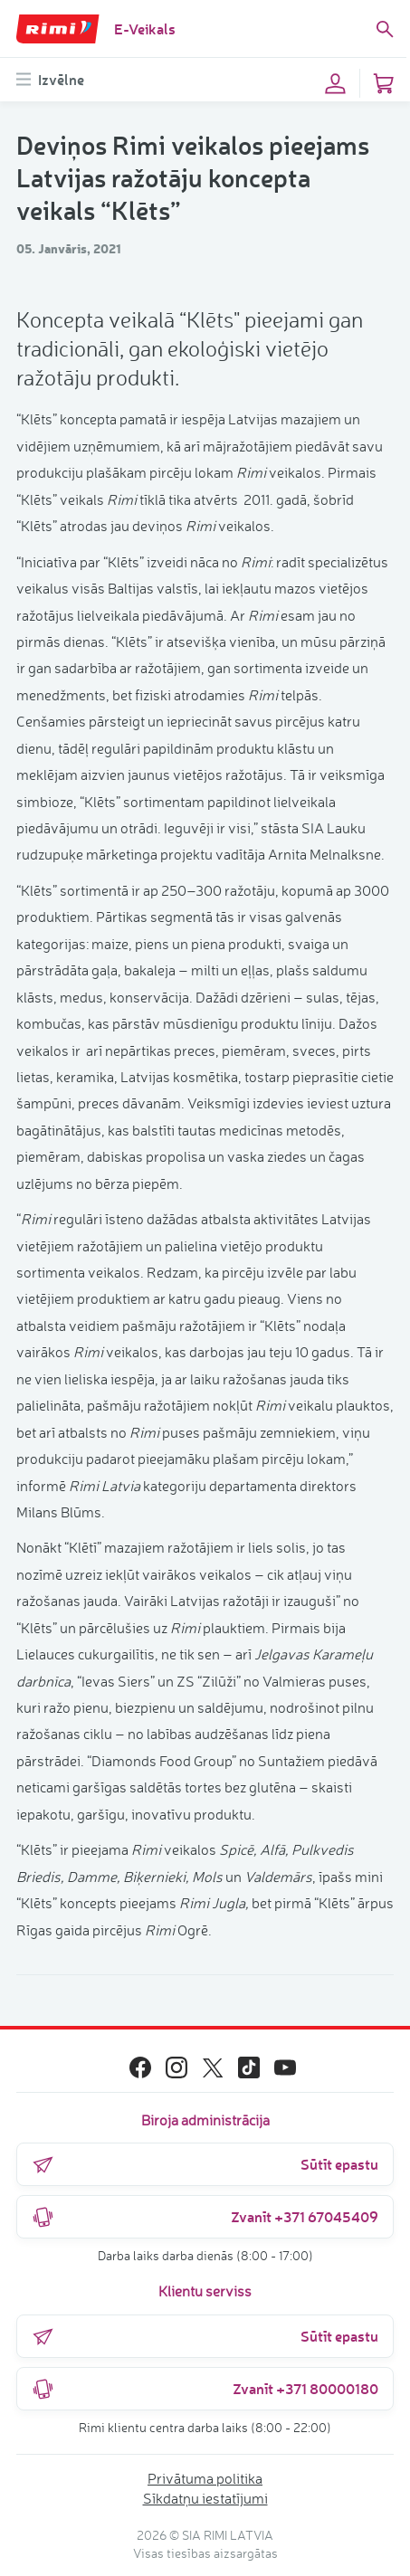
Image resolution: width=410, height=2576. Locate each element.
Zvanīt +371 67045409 (205, 2217)
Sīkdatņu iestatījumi (205, 2498)
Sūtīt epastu (205, 2164)
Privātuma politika (205, 2478)
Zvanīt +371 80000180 (205, 2389)
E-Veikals (145, 28)
